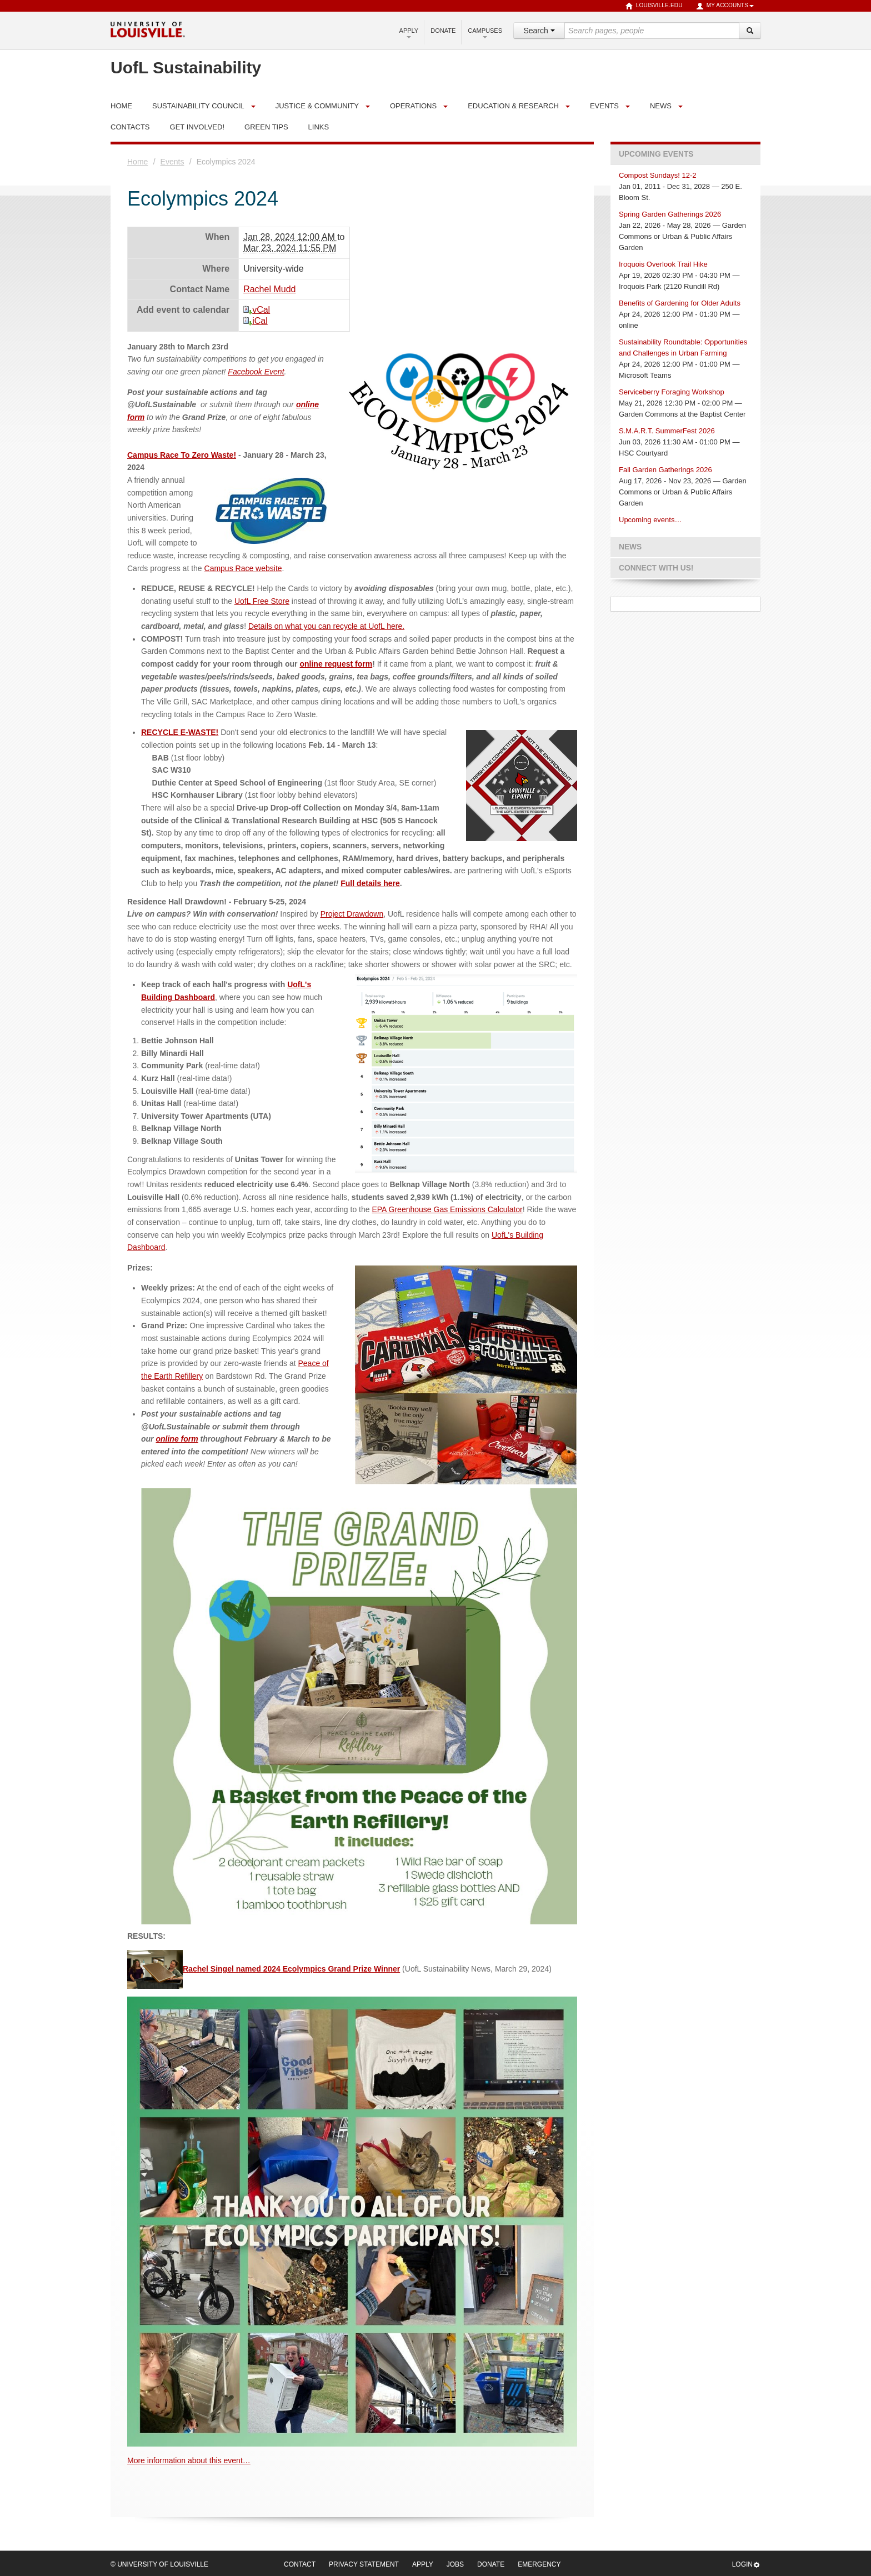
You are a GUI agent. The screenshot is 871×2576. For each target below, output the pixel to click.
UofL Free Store (261, 601)
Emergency (539, 2564)
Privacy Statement (364, 2564)
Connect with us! (656, 568)
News (661, 106)
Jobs (455, 2564)
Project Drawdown (352, 913)
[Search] (750, 30)
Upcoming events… (650, 520)
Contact (300, 2564)
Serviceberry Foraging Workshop (671, 392)
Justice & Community (317, 106)
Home (137, 161)
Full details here (370, 883)
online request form (335, 663)
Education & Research (513, 106)
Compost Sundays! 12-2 (657, 175)
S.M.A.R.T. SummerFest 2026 (667, 431)
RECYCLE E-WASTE (178, 732)
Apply (409, 32)
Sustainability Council (198, 106)
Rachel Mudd (269, 289)
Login (746, 2564)
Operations (413, 106)
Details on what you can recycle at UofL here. (326, 626)
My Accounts (725, 6)
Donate (443, 30)
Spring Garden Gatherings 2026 (670, 214)
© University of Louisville (159, 2564)
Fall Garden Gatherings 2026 (665, 470)
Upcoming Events (656, 154)
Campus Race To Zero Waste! (181, 455)
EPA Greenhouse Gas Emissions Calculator (447, 1209)
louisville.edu (654, 6)
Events (604, 106)
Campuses (485, 32)
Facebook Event (256, 371)
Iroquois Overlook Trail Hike (663, 264)
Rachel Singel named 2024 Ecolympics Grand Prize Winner (263, 1968)
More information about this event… (189, 2460)
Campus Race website (243, 568)
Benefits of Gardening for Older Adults (679, 303)
